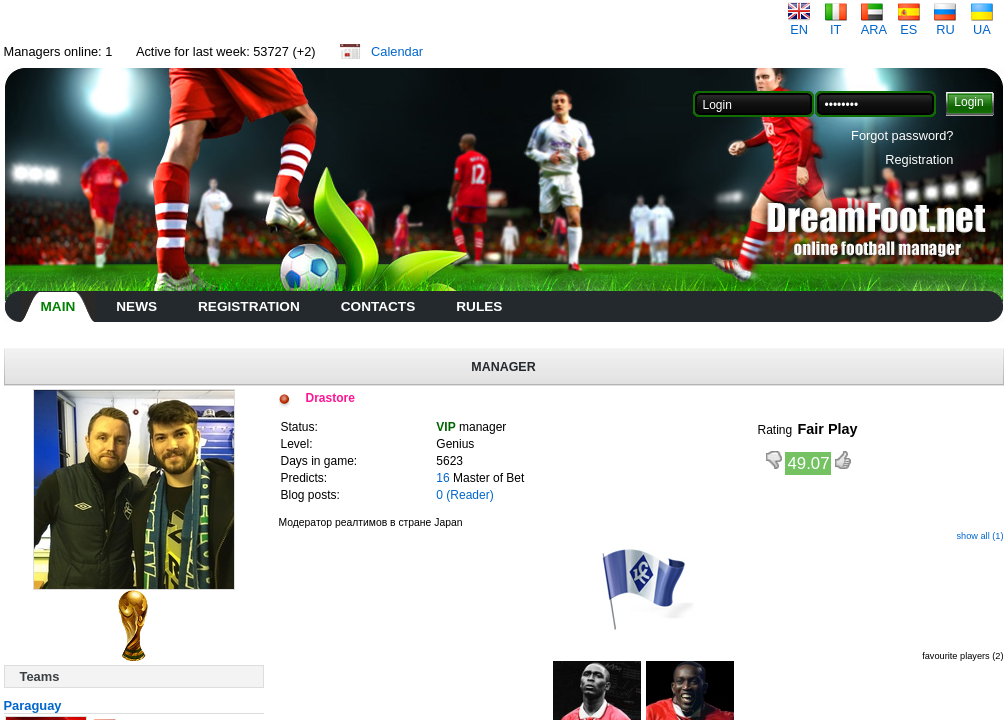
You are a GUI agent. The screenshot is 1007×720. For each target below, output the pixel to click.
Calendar (397, 51)
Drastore (330, 398)
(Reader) (469, 495)
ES (909, 23)
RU (945, 23)
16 (442, 478)
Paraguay (33, 705)
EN (799, 23)
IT (836, 23)
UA (982, 23)
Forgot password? (902, 135)
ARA (874, 23)
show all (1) (979, 536)
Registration (919, 159)
